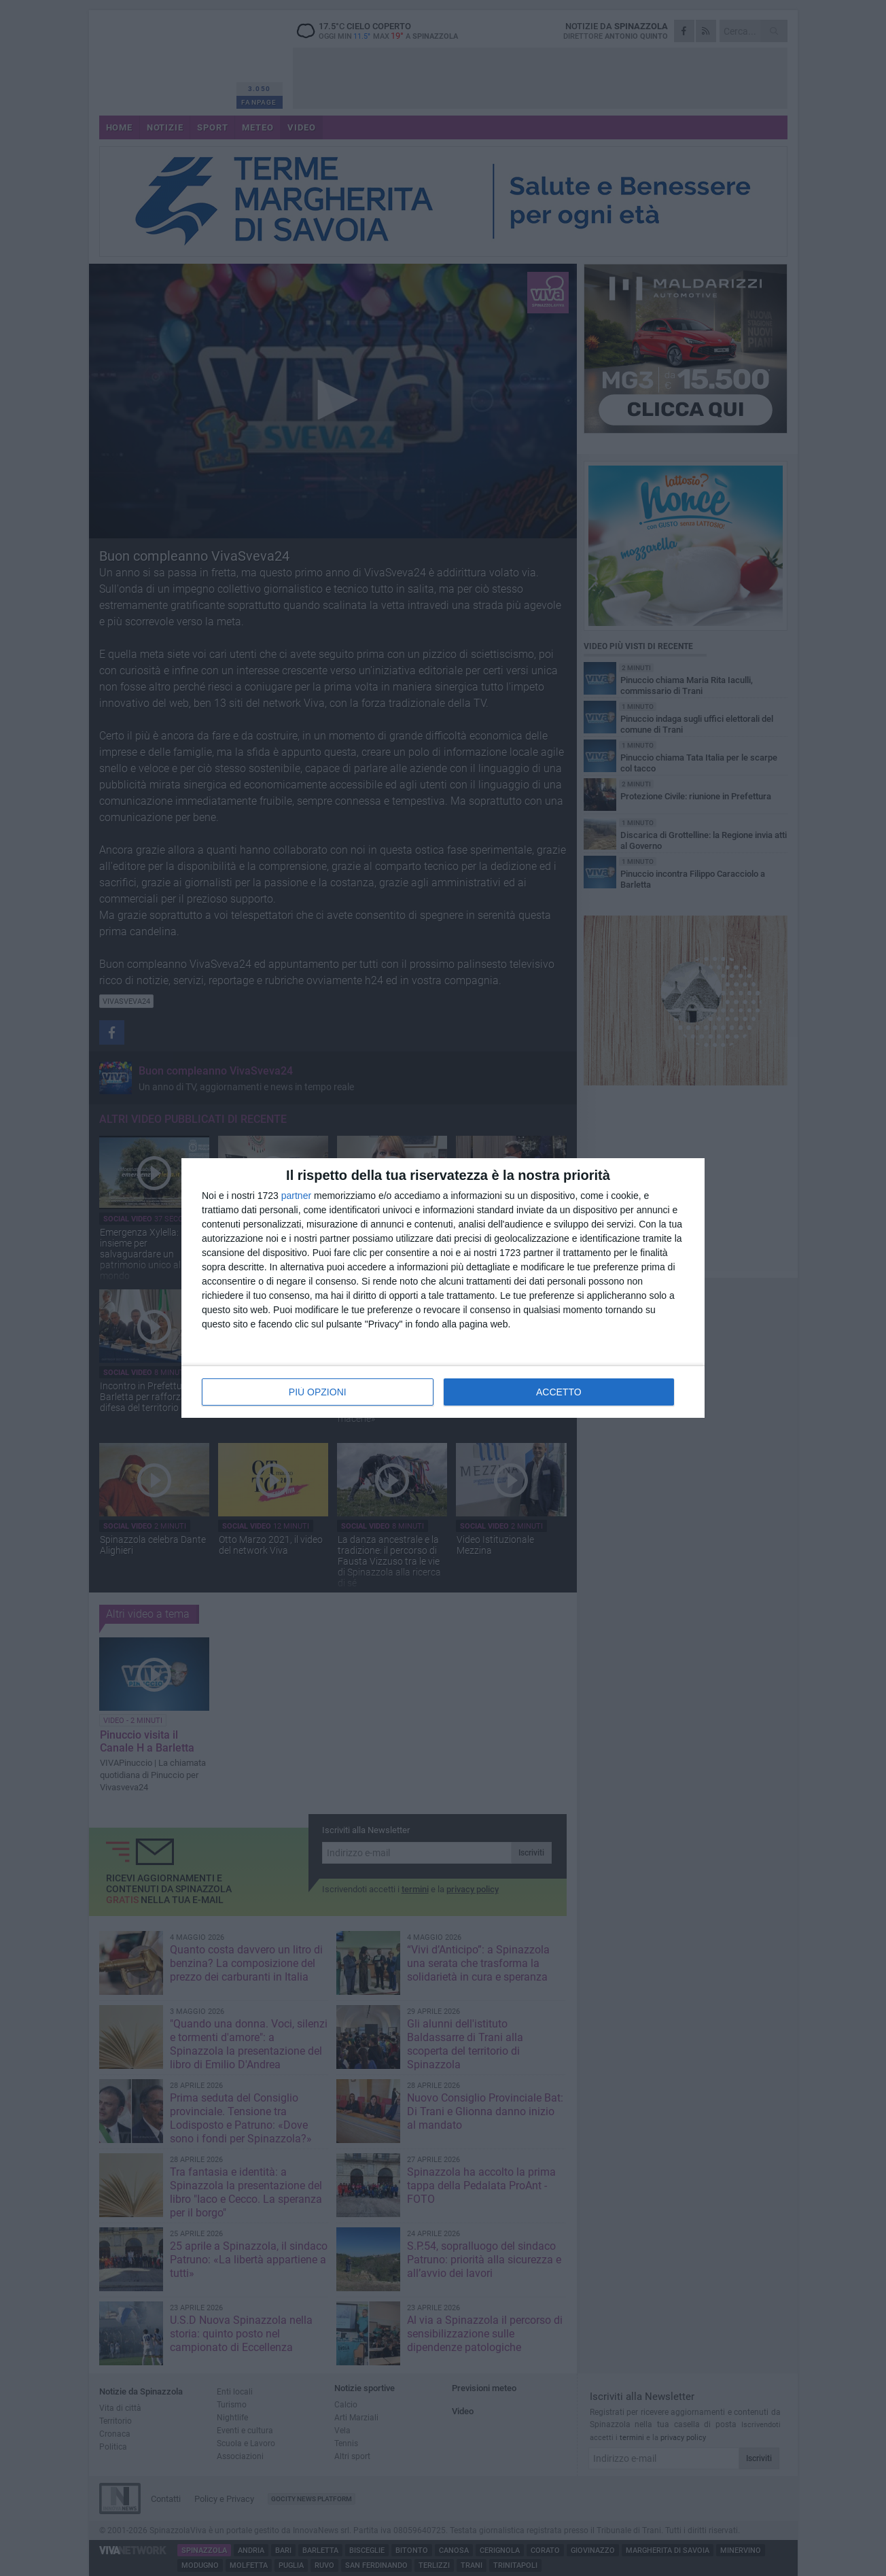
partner (296, 1195)
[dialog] (443, 1288)
